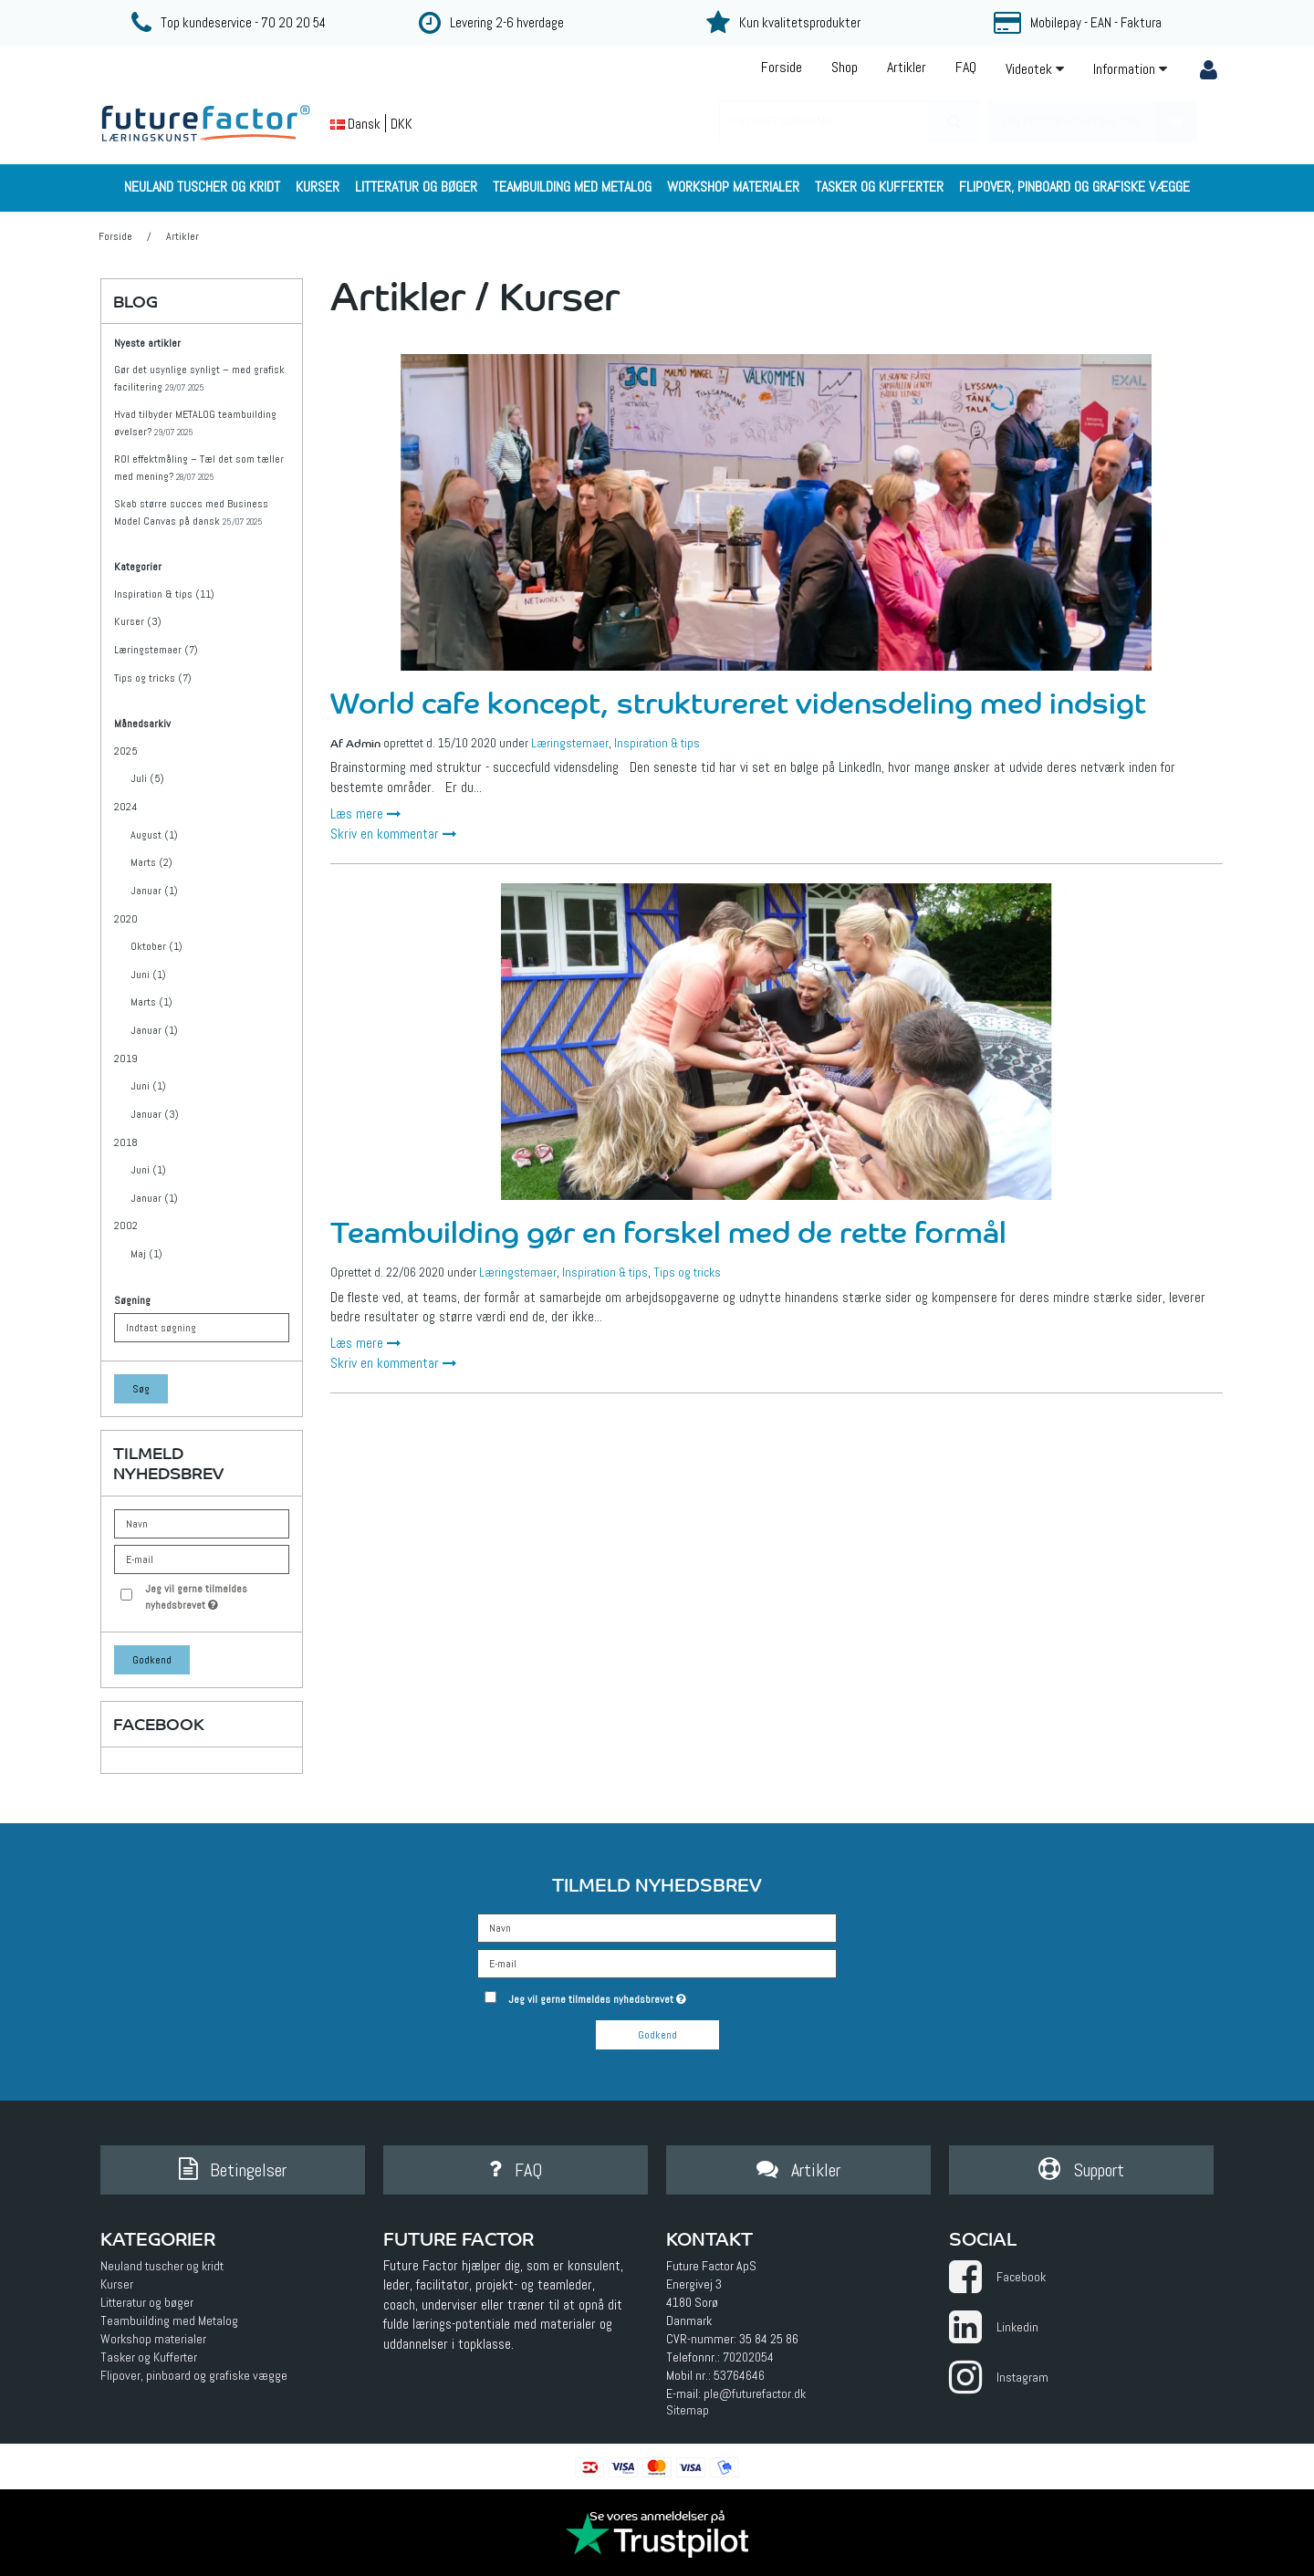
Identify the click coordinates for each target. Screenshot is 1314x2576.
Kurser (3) (138, 621)
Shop (844, 67)
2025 (126, 751)
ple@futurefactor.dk (755, 2393)
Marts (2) (151, 862)
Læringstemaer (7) (156, 649)
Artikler (906, 67)
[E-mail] (656, 1962)
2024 (125, 806)
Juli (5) (147, 778)
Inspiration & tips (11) (164, 594)
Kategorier (138, 567)
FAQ (965, 67)
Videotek (1035, 68)
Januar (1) (154, 890)
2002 (126, 1225)
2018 (126, 1142)
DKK (401, 123)
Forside (781, 67)
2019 (126, 1058)
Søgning (132, 1301)
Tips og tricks (687, 1272)
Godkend (152, 1660)
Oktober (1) (156, 946)
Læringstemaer (570, 743)
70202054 (748, 2357)
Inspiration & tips (657, 743)
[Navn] (656, 1926)
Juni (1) (148, 974)
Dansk (355, 123)
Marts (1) (151, 1002)
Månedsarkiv (142, 724)
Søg (141, 1389)
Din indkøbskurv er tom (1099, 121)
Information (1130, 68)
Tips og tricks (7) (153, 678)
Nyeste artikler (147, 343)
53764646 (739, 2375)
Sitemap (687, 2410)
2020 (126, 919)
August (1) (154, 835)
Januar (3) (154, 1114)
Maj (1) (146, 1253)
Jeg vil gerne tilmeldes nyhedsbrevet (216, 1596)
